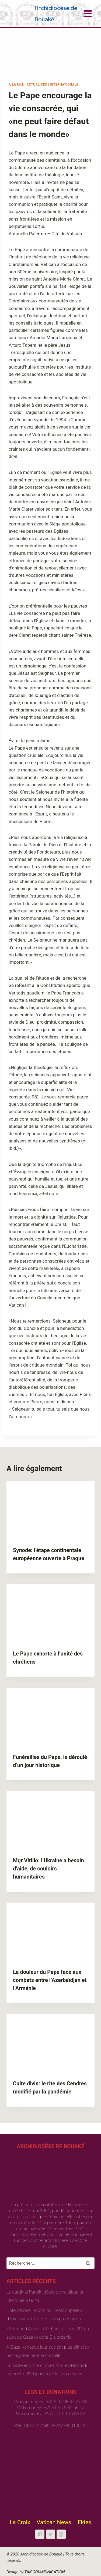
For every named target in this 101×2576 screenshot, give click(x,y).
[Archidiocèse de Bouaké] (45, 13)
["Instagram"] (61, 2534)
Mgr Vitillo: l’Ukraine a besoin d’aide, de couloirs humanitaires (48, 1868)
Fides (84, 2522)
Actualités (37, 84)
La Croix (20, 2522)
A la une (16, 84)
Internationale (64, 84)
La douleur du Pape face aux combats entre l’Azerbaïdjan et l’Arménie (49, 1980)
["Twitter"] (50, 2534)
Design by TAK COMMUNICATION (35, 2572)
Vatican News (54, 2522)
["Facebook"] (39, 2534)
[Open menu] (88, 13)
